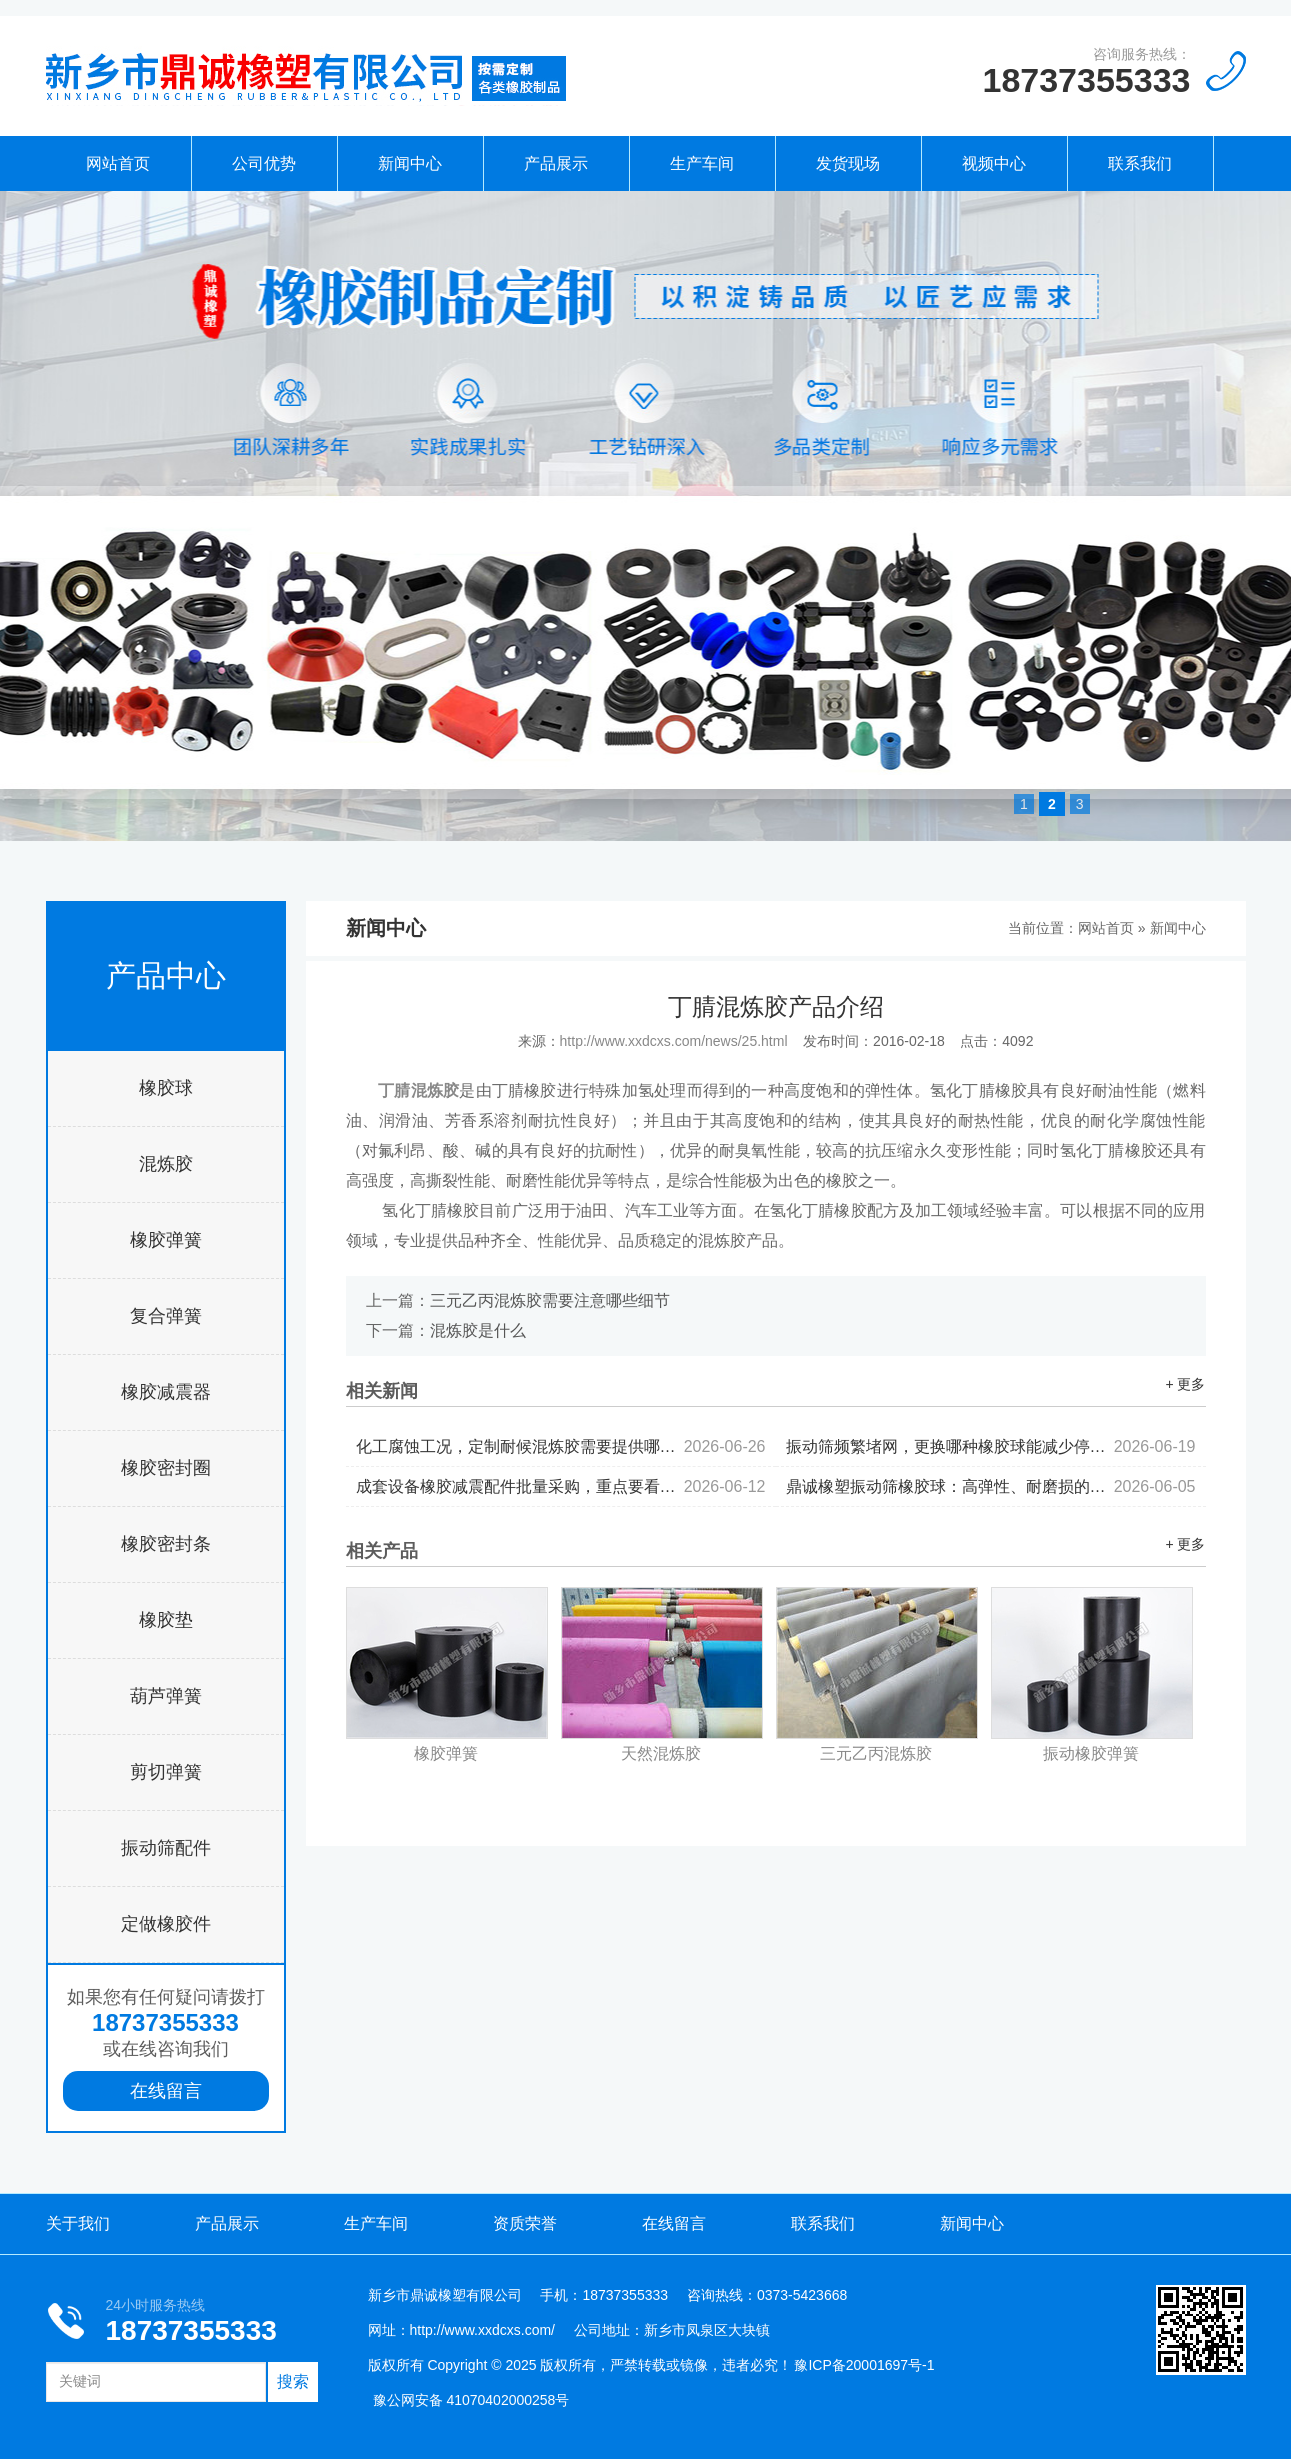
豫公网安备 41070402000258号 (471, 2400)
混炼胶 (166, 1164)
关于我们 (78, 2223)
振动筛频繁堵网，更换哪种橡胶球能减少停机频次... (991, 1446)
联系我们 (1140, 163)
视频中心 (994, 163)
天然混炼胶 (661, 1753)
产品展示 (556, 163)
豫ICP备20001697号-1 (864, 2365)
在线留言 (166, 2091)
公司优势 (264, 163)
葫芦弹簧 (166, 1696)
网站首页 (118, 163)
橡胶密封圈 (166, 1468)
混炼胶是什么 (478, 1330)
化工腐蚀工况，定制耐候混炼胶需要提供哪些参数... (561, 1446)
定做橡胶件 (166, 1924)
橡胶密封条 (166, 1544)
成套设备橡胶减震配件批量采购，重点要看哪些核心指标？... (561, 1486)
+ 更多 (1185, 1384)
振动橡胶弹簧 (1091, 1753)
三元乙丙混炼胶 (876, 1753)
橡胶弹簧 (166, 1240)
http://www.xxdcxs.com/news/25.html (674, 1041)
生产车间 (702, 163)
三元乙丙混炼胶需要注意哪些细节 (550, 1300)
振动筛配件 (166, 1848)
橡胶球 (166, 1088)
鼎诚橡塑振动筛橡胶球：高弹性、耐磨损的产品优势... (991, 1486)
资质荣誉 (525, 2223)
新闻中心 (410, 163)
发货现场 (848, 163)
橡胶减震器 (166, 1392)
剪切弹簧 (166, 1772)
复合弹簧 (166, 1316)
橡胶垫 (166, 1620)
